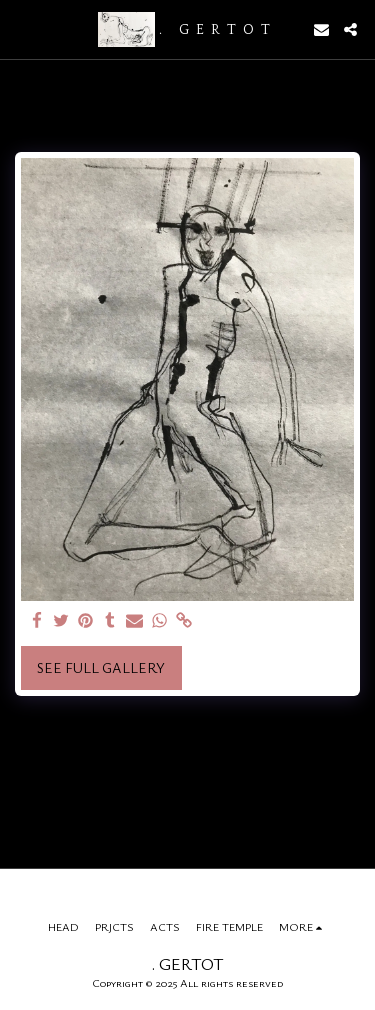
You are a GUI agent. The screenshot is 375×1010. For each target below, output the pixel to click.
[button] (22, 28)
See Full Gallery (101, 667)
